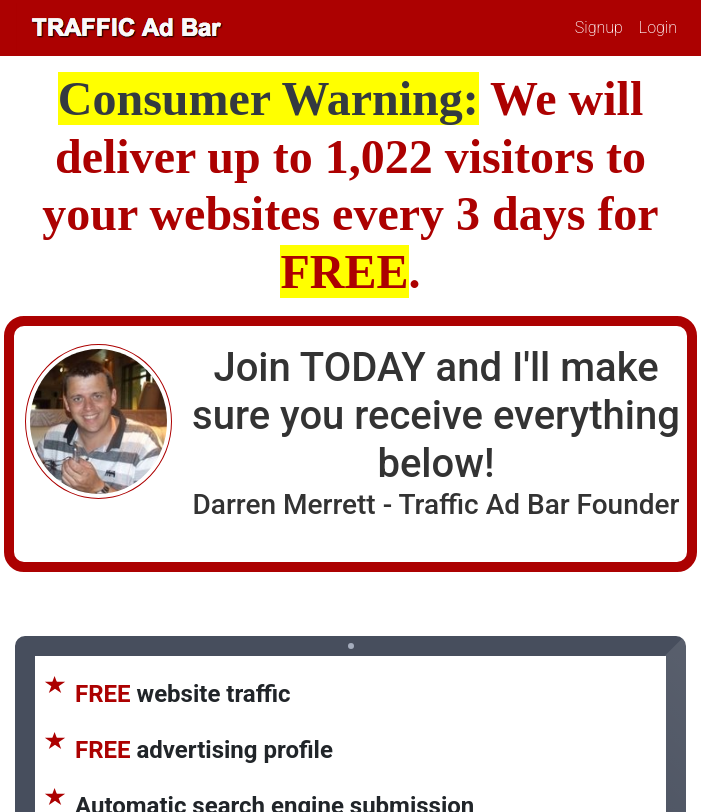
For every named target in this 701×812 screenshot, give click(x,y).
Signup (599, 27)
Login (658, 27)
